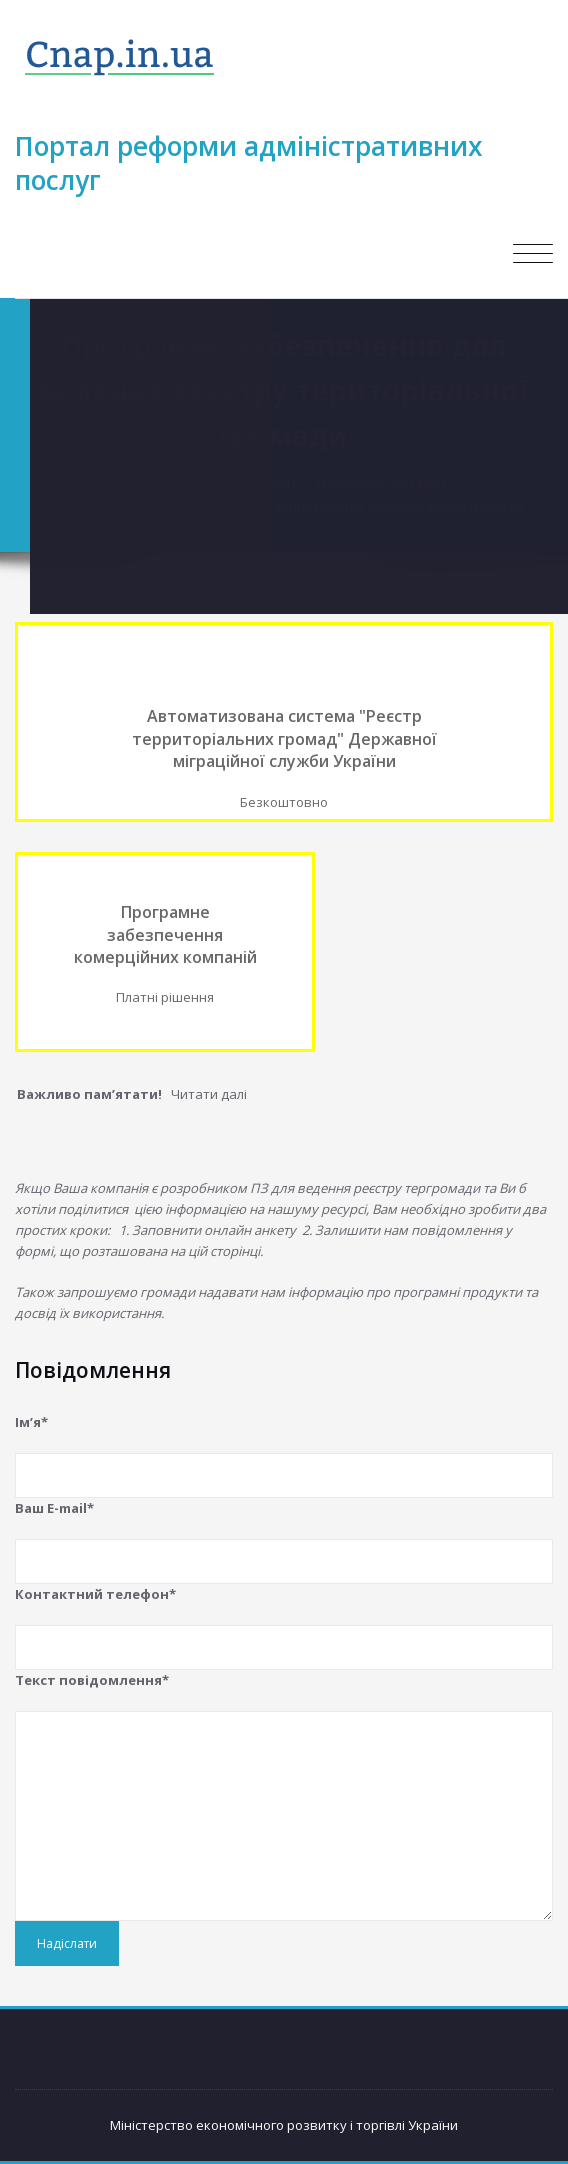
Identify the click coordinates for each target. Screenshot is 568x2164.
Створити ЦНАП (249, 484)
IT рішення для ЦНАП (384, 484)
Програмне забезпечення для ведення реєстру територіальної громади (296, 506)
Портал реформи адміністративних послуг (248, 163)
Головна (151, 484)
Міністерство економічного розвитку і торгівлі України (284, 2125)
